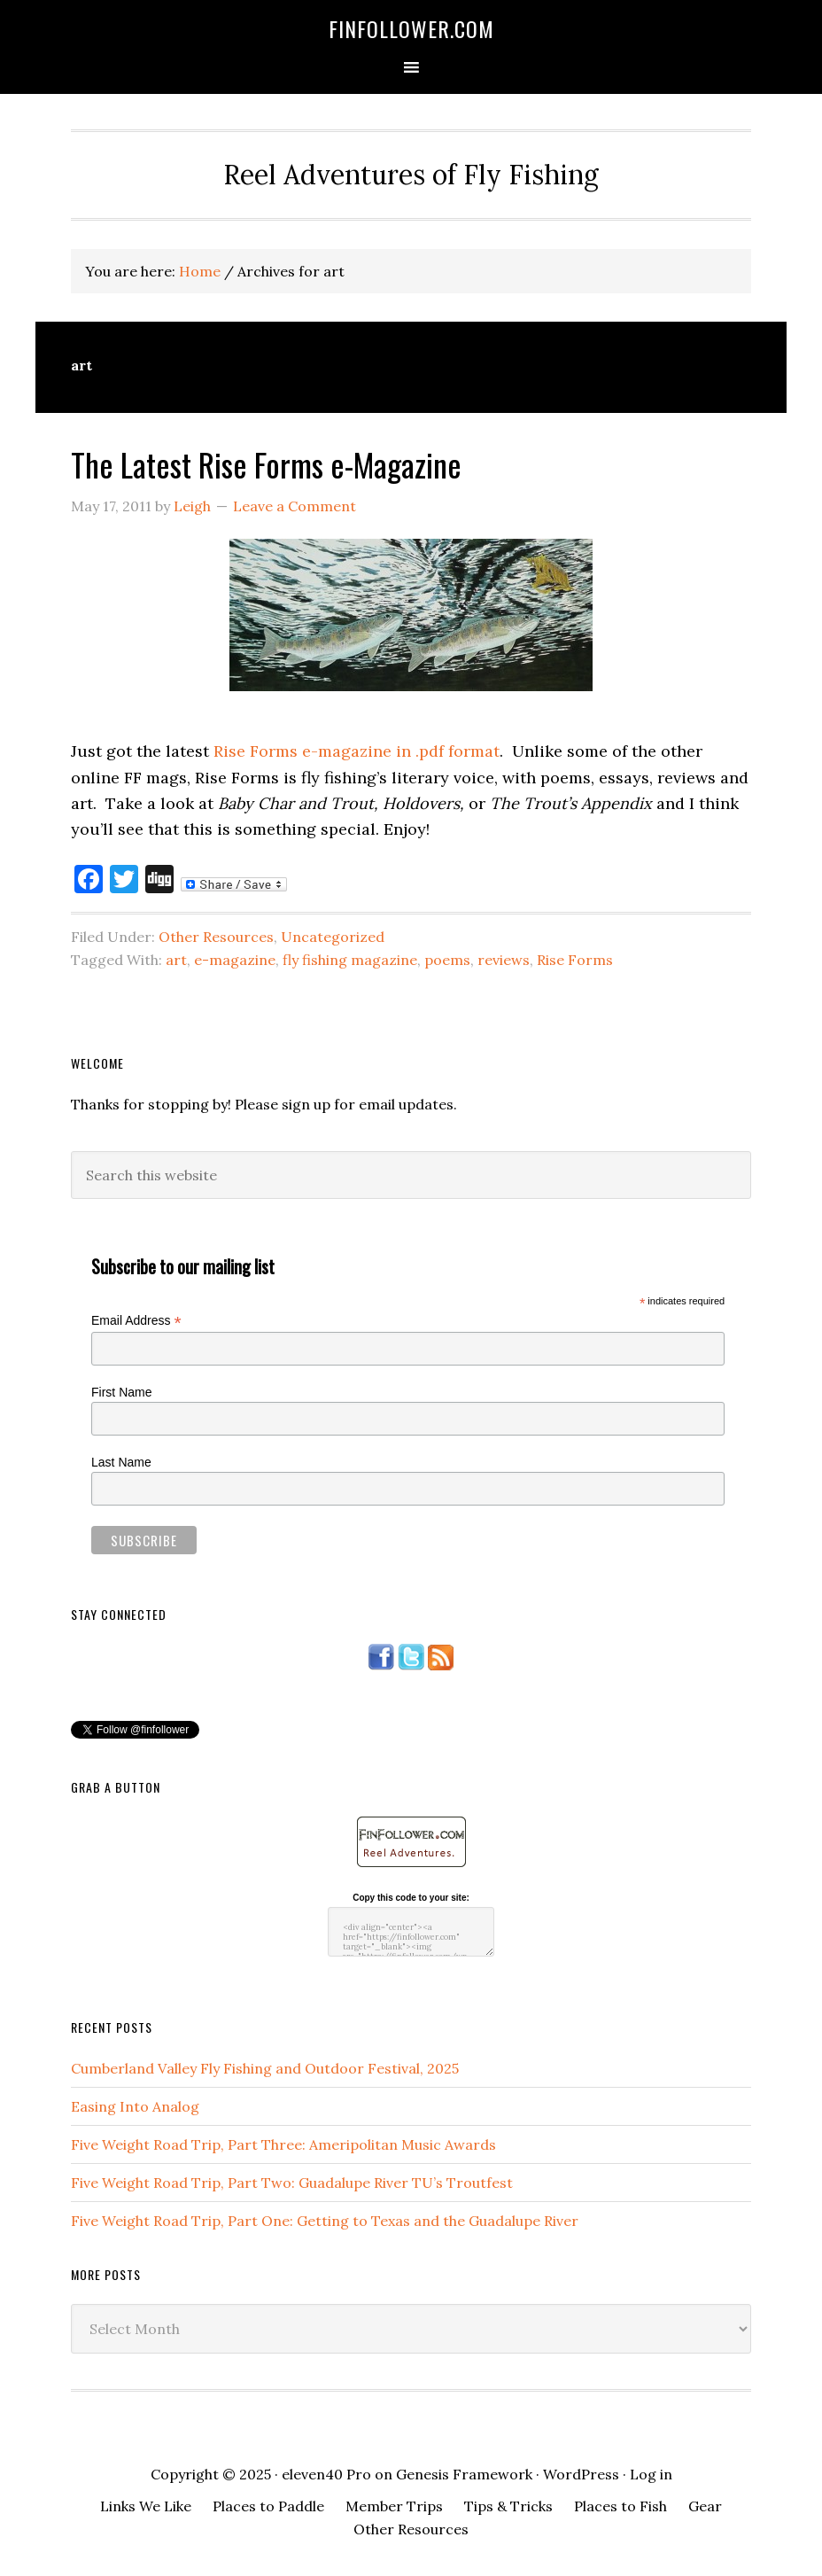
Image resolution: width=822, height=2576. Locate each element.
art (176, 960)
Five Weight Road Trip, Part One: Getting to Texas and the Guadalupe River (324, 2221)
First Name (121, 1392)
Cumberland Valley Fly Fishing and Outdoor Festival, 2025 (265, 2068)
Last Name (121, 1462)
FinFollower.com (411, 28)
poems (447, 960)
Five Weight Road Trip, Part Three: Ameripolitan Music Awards (283, 2144)
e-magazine (234, 960)
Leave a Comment (294, 506)
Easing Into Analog (135, 2106)
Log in (651, 2474)
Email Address (136, 1320)
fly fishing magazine (350, 960)
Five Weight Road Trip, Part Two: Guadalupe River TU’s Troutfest (292, 2182)
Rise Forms (575, 960)
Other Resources (216, 937)
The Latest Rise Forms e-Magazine (266, 463)
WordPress (581, 2474)
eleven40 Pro (326, 2474)
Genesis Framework (464, 2474)
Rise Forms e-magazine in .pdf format (356, 751)
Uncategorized (332, 937)
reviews (503, 960)
